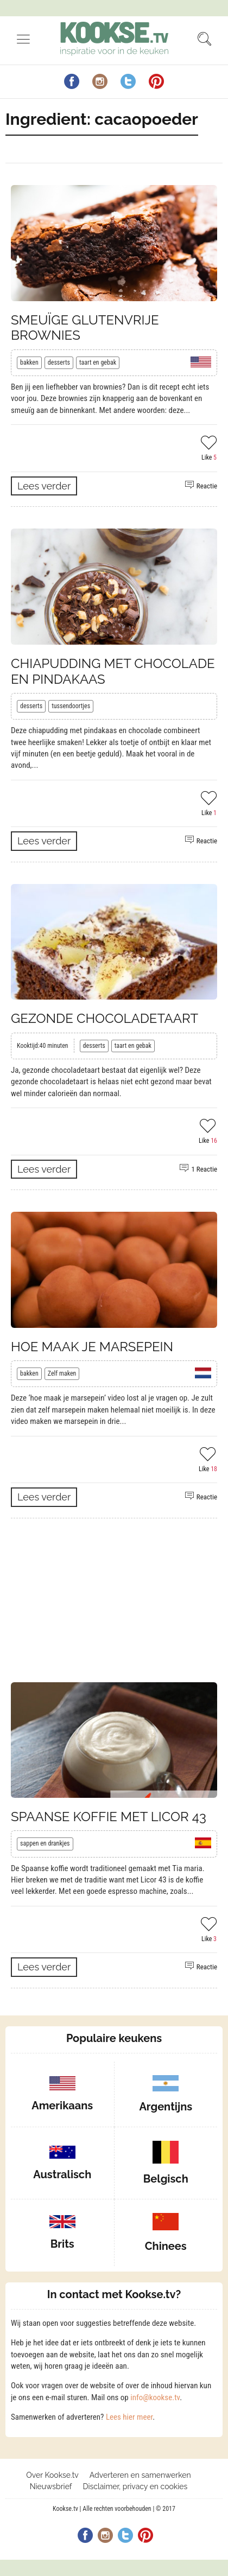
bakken (29, 362)
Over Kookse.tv (52, 2475)
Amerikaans (62, 2105)
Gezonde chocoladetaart (104, 1018)
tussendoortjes (71, 706)
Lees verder (44, 486)
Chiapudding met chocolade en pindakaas (113, 671)
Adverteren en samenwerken (140, 2475)
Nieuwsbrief (51, 2486)
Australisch (62, 2174)
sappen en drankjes (45, 1843)
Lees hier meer (129, 2417)
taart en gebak (97, 362)
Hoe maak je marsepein (92, 1346)
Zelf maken (62, 1373)
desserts (59, 362)
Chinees (166, 2246)
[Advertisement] (114, 1600)
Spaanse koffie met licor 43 (108, 1816)
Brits (62, 2243)
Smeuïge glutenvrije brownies (85, 328)
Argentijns (165, 2106)
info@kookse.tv (155, 2397)
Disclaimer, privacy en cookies (135, 2486)
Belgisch (165, 2178)
